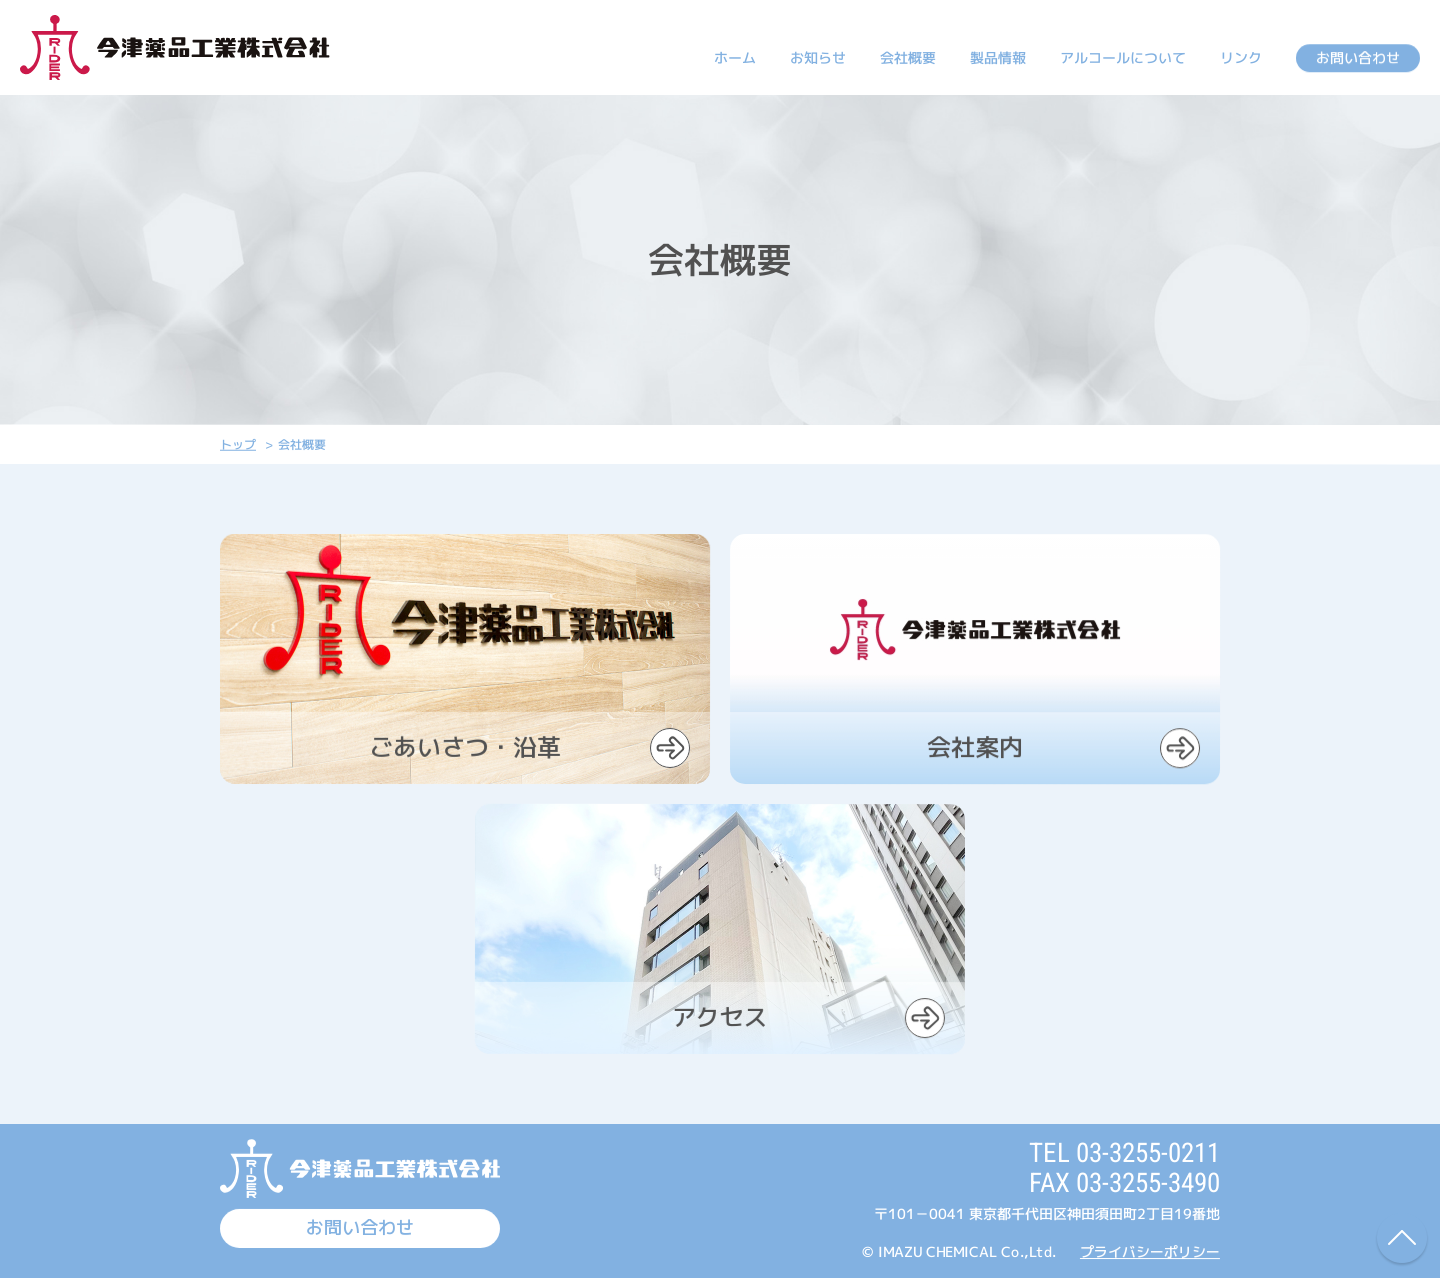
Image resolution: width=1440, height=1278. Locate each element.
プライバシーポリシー (1150, 1251)
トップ (238, 444)
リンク (1241, 57)
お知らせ (818, 56)
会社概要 (908, 56)
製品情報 (998, 56)
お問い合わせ (1358, 57)
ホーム (735, 56)
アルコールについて (1123, 57)
